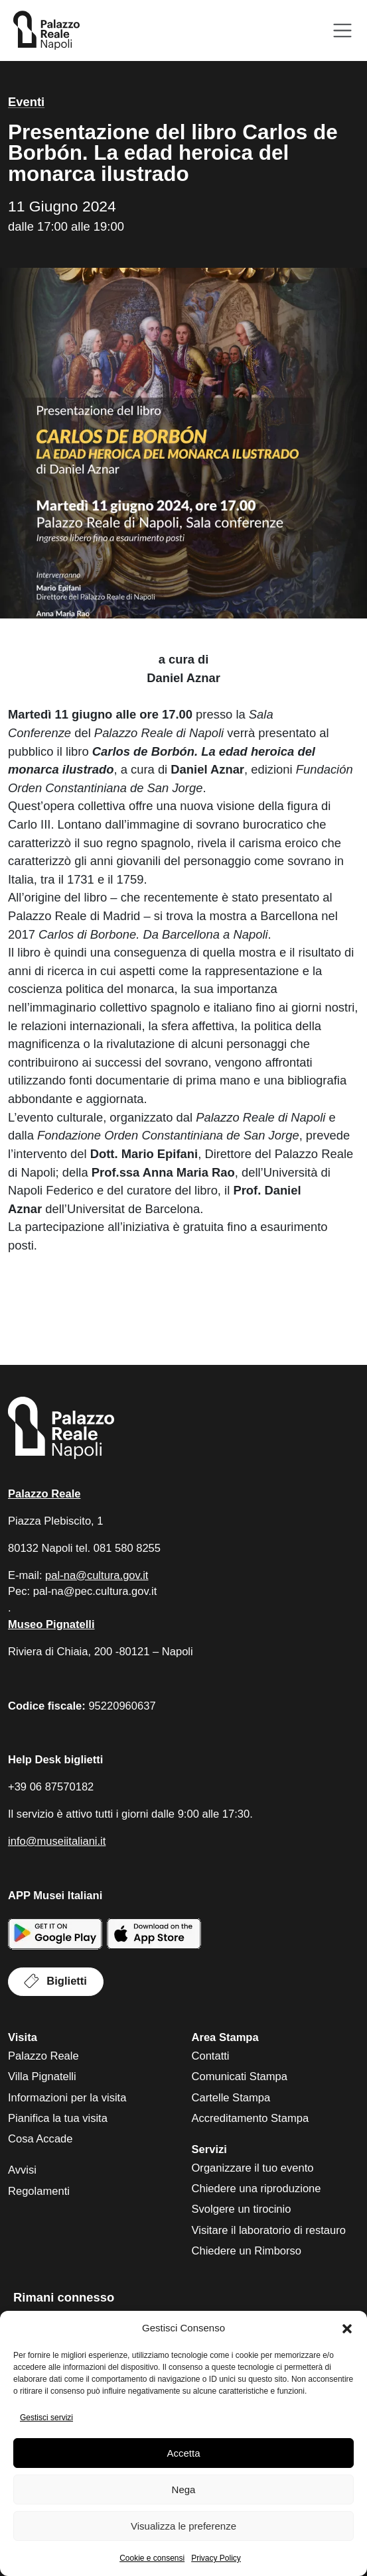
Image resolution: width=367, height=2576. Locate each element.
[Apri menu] (342, 31)
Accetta (183, 2453)
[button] (347, 2328)
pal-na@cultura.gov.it (96, 1575)
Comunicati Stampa (239, 2076)
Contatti (211, 2056)
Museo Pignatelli (51, 1624)
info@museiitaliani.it (57, 1841)
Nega (184, 2489)
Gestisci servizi (46, 2417)
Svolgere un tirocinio (241, 2209)
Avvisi (22, 2170)
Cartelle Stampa (231, 2097)
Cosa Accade (40, 2139)
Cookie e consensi (151, 2558)
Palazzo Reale (43, 2056)
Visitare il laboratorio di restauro (269, 2230)
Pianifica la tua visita (58, 2118)
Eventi (26, 102)
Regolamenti (39, 2191)
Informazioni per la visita (67, 2097)
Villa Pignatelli (42, 2076)
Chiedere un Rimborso (247, 2251)
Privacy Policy (216, 2558)
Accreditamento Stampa (250, 2118)
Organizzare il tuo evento (253, 2168)
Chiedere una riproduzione (256, 2188)
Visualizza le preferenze (183, 2526)
